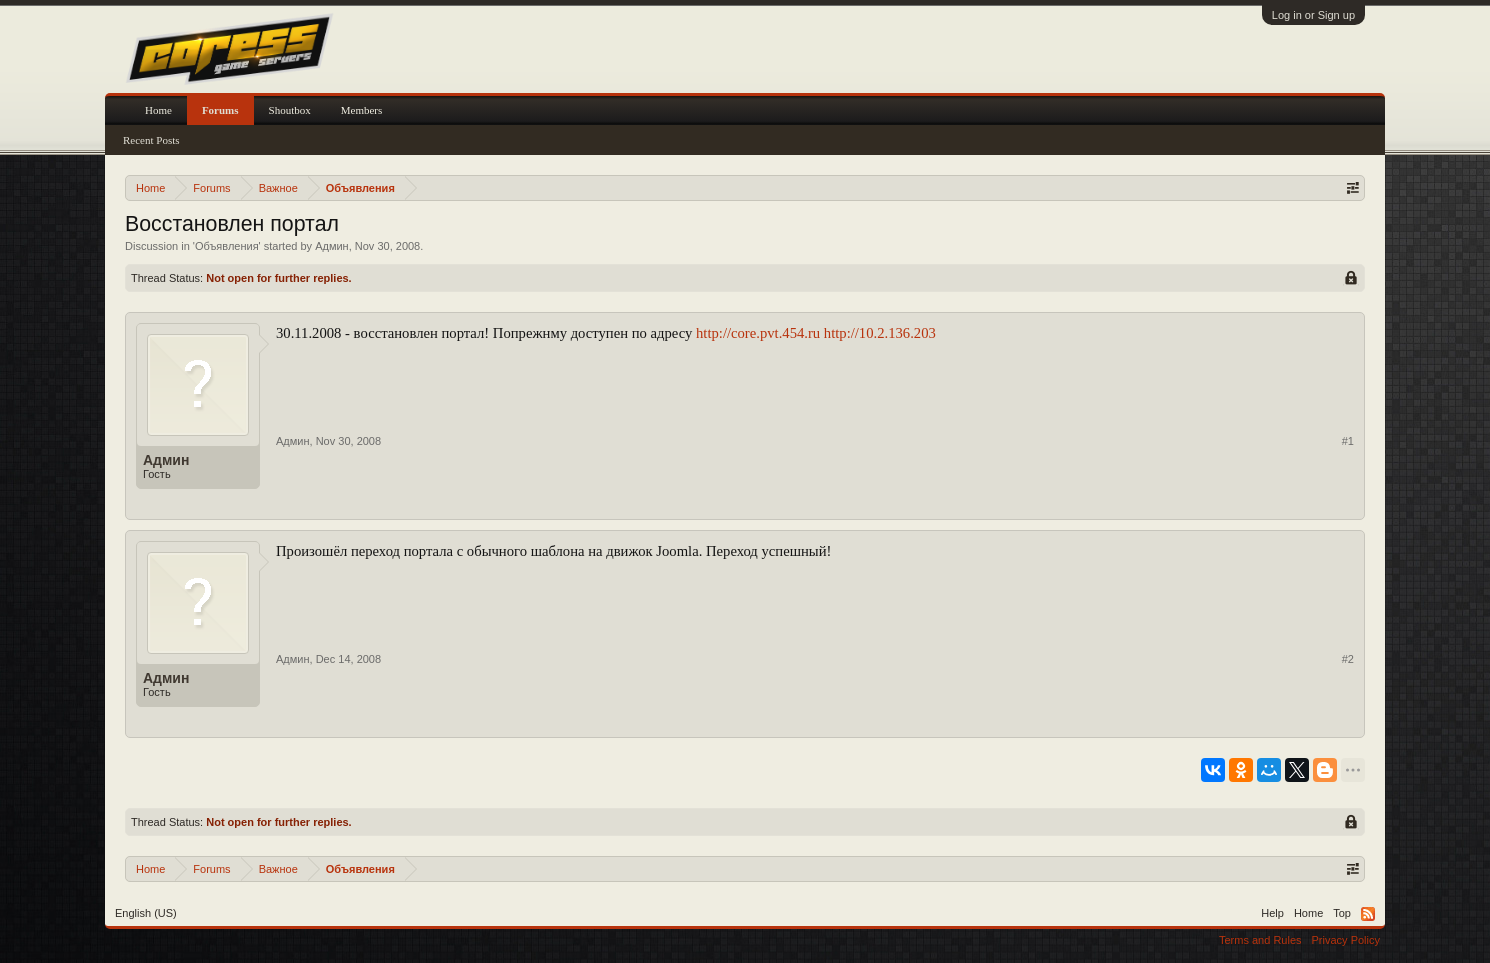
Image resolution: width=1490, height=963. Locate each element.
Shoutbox (290, 110)
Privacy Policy (1346, 940)
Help (1272, 913)
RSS (1368, 914)
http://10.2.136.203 (880, 333)
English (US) (146, 913)
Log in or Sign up (1313, 15)
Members (362, 110)
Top (1342, 913)
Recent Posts (151, 140)
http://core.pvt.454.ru (758, 333)
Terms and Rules (1260, 940)
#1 (1348, 441)
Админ (332, 246)
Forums (220, 110)
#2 (1348, 659)
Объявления (227, 246)
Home (158, 110)
